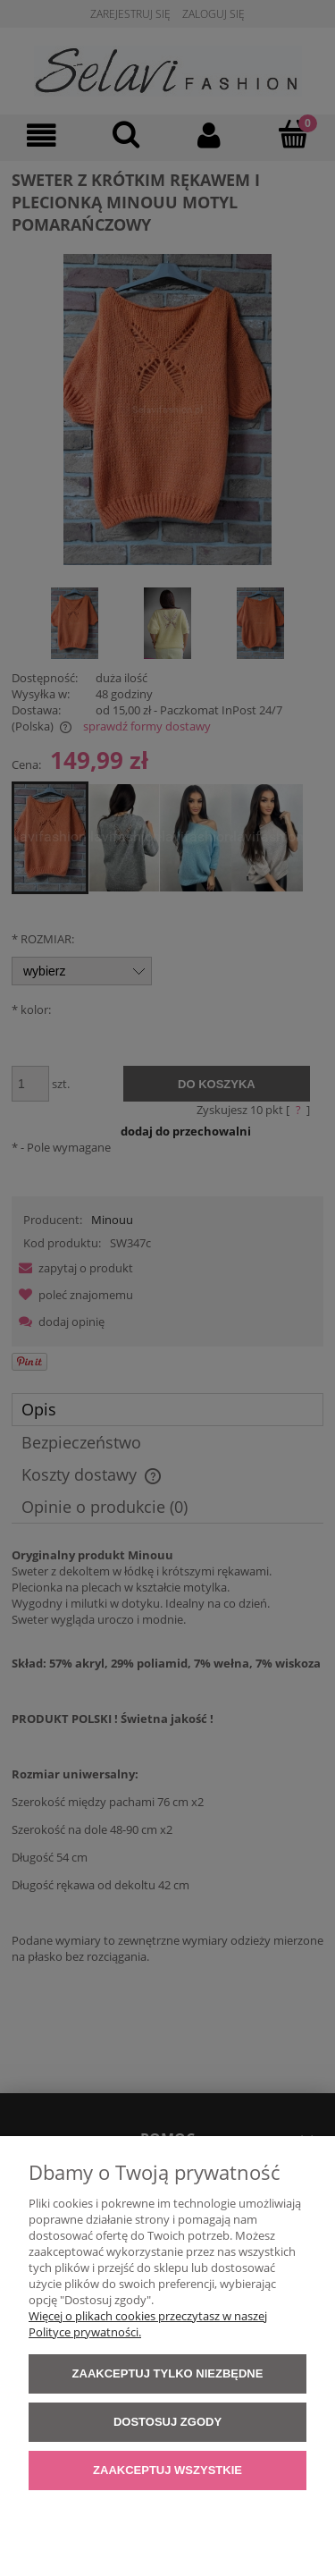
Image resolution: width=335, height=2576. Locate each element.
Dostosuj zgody (167, 2421)
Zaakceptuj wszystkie (167, 2470)
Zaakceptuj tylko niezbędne (168, 2373)
